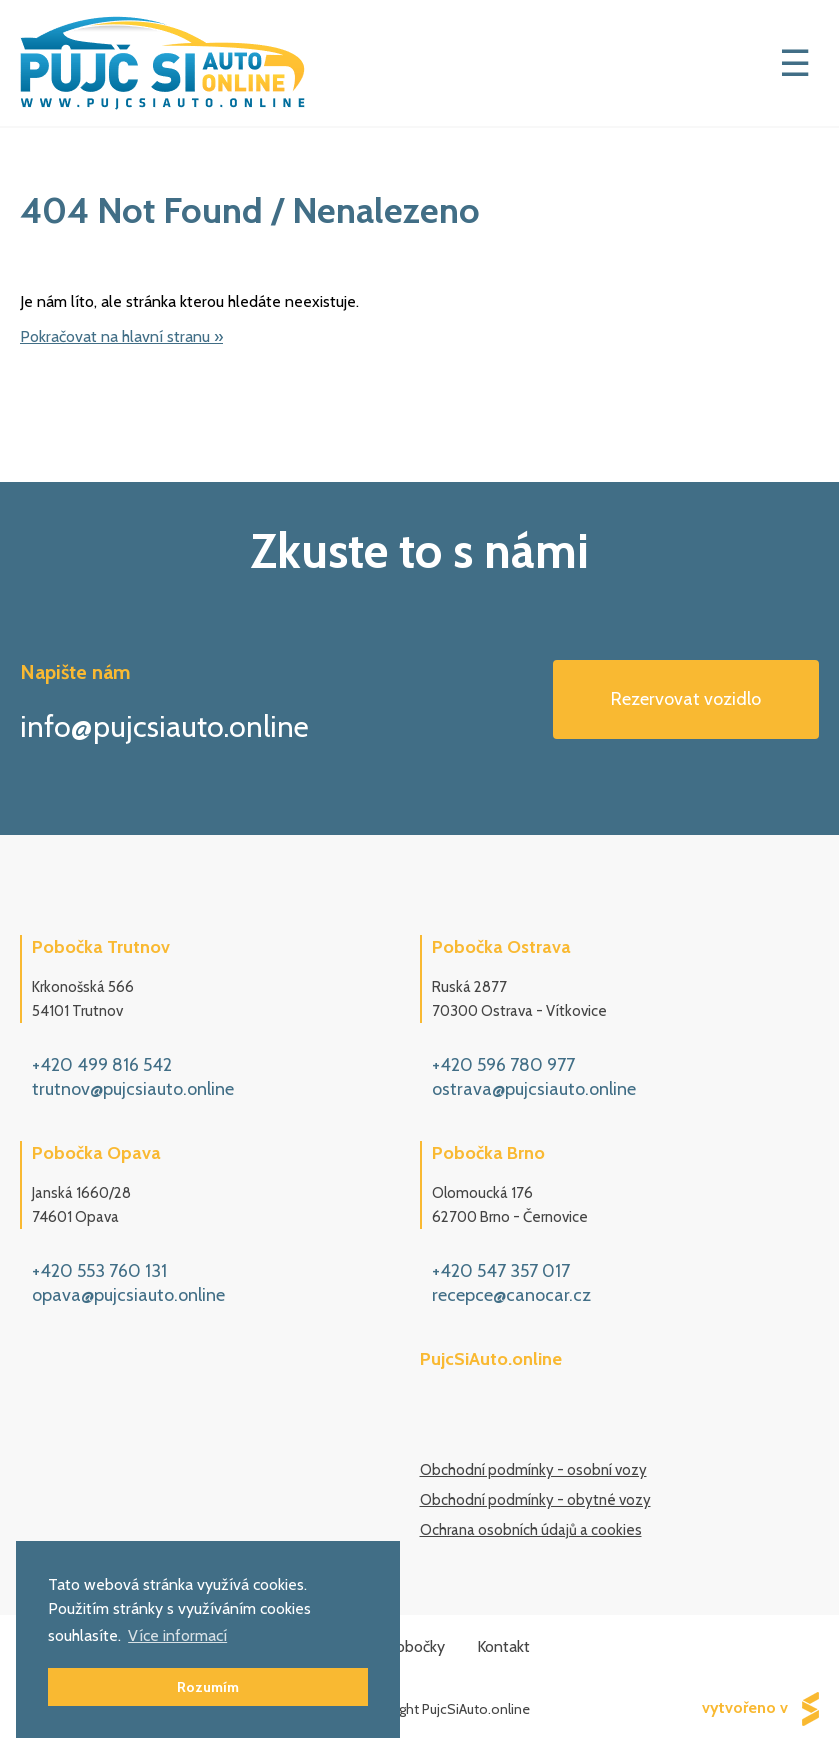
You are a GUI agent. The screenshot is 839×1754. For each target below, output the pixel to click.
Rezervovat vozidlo (686, 699)
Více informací (177, 1635)
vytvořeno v (760, 1709)
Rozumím (208, 1687)
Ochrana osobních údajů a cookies (531, 1530)
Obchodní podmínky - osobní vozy (533, 1470)
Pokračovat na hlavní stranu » (121, 336)
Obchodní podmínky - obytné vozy (535, 1500)
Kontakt (503, 1646)
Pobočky (415, 1646)
